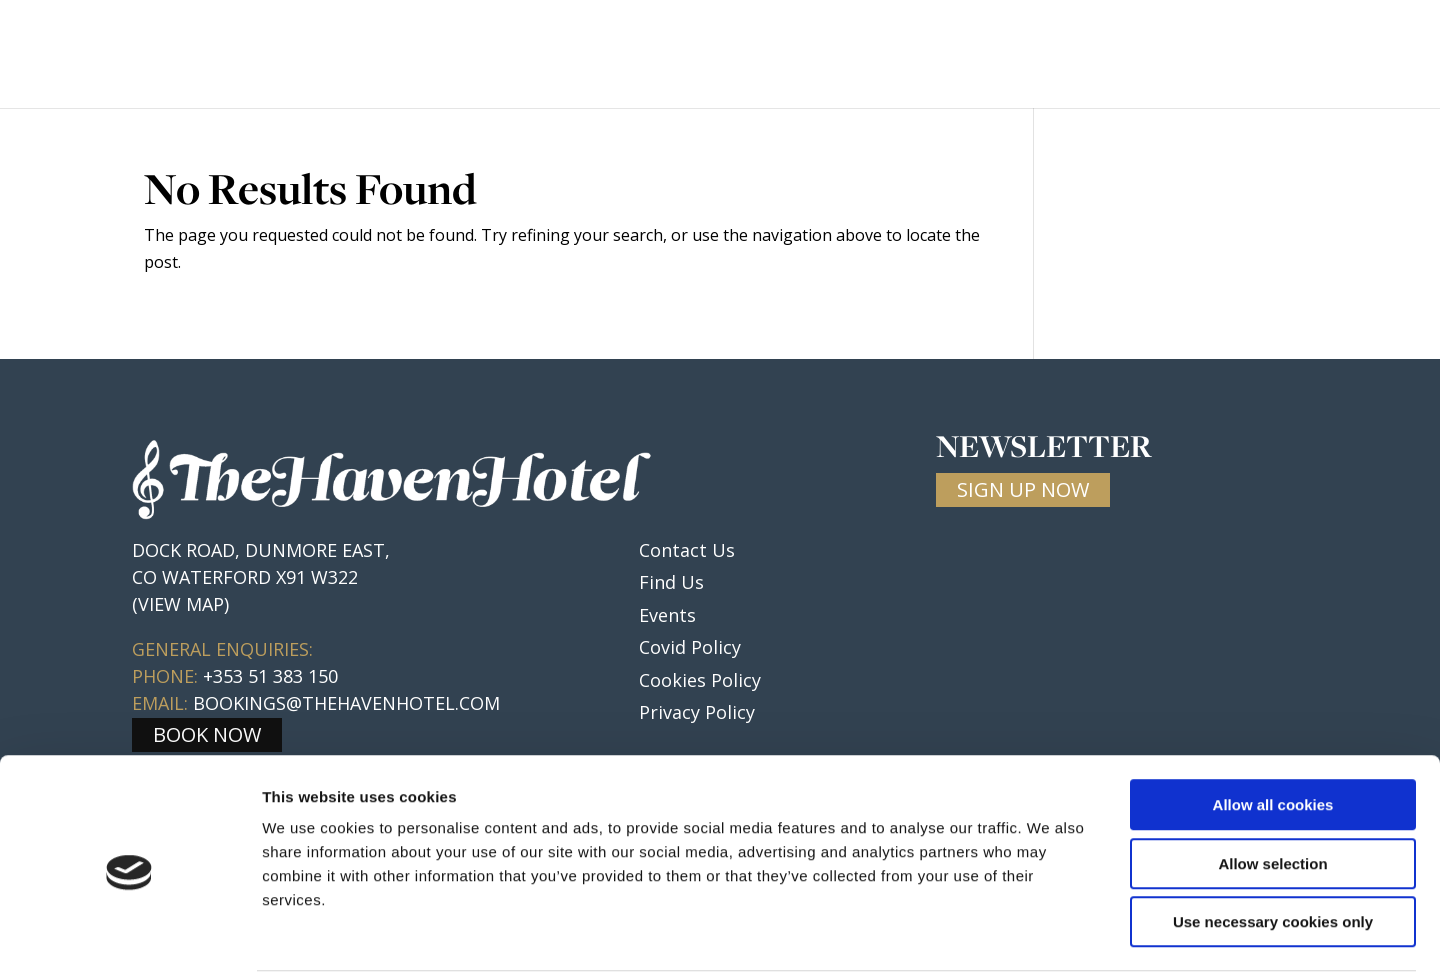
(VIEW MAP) (180, 604)
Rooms (709, 55)
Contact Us (1352, 55)
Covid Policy (690, 647)
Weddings (814, 55)
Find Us (671, 582)
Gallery (1232, 55)
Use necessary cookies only (1273, 852)
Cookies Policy (700, 680)
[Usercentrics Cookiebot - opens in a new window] (129, 941)
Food (627, 55)
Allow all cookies (1273, 735)
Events (922, 55)
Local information (1074, 55)
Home (551, 55)
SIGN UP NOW (1023, 489)
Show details (1049, 940)
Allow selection (1272, 794)
